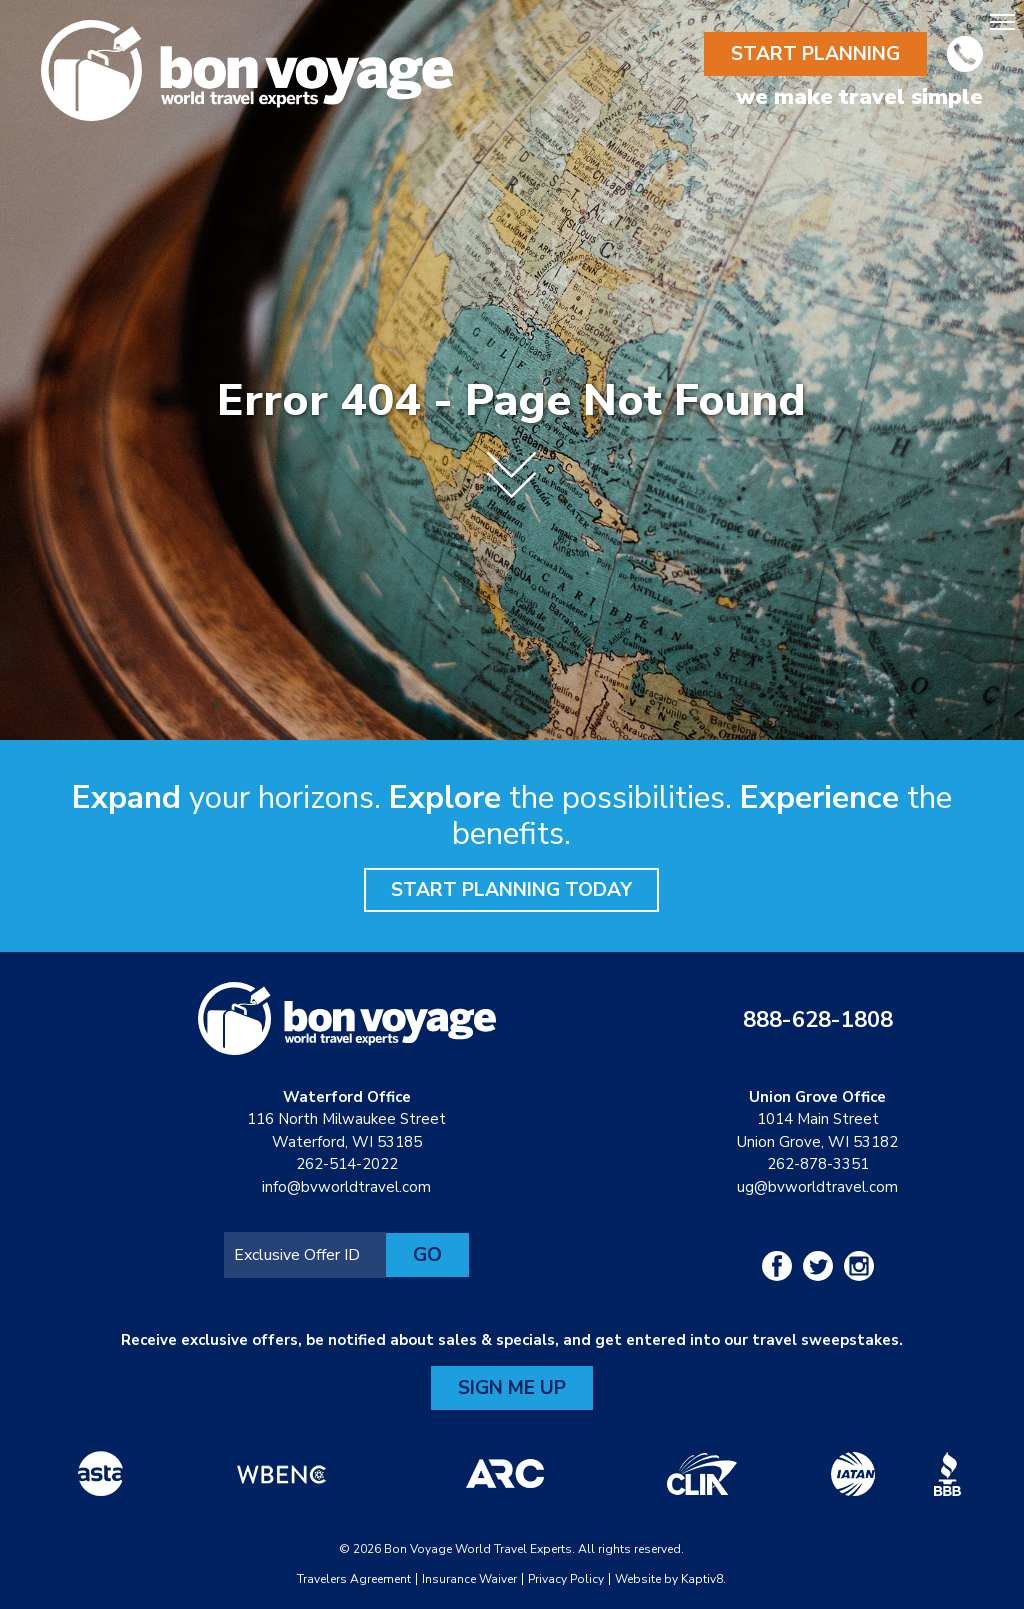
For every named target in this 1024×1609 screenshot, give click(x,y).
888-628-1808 (818, 1020)
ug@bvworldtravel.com (817, 1187)
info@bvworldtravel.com (346, 1187)
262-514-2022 (347, 1164)
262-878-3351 (818, 1164)
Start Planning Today (511, 890)
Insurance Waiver (469, 1579)
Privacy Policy (566, 1579)
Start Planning (815, 54)
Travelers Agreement (354, 1579)
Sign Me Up (512, 1388)
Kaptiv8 (702, 1579)
